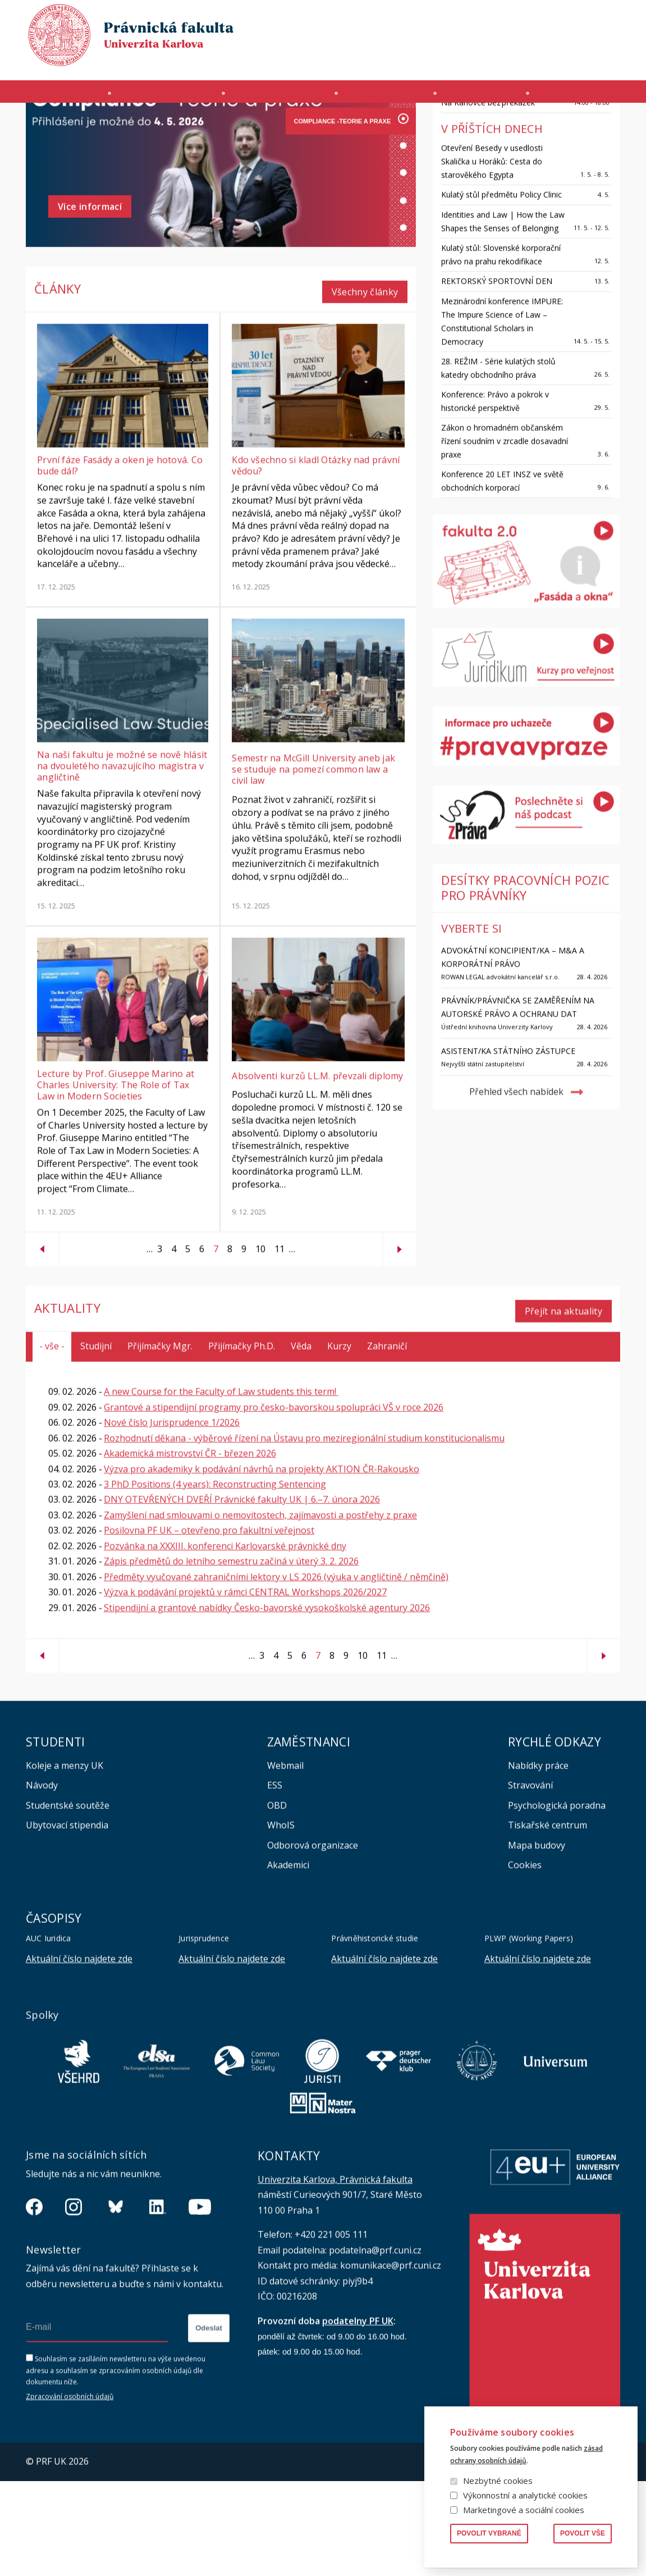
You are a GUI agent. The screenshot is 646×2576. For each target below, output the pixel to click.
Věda (481, 97)
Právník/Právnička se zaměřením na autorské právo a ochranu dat (517, 1108)
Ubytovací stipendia (67, 1920)
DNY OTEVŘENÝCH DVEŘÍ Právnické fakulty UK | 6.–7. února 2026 (242, 1594)
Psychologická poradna (557, 1900)
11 (277, 1349)
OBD (277, 1900)
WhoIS (281, 1920)
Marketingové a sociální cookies (523, 2509)
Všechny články (365, 392)
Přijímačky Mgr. (160, 1441)
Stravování (530, 1880)
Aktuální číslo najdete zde (79, 2054)
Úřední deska (491, 60)
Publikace (485, 19)
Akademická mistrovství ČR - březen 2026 (190, 1548)
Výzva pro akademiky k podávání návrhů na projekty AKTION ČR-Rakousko (261, 1564)
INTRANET (436, 60)
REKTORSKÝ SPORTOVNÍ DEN (496, 381)
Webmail (285, 1860)
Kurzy (385, 97)
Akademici (288, 1960)
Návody (42, 1880)
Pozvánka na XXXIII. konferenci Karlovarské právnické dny (225, 1641)
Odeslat (208, 2423)
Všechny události (565, 148)
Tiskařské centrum (547, 1920)
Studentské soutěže (67, 1900)
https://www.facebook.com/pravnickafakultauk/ (34, 2302)
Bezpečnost (599, 60)
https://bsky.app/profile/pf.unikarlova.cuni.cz (115, 2302)
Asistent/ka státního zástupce (508, 1151)
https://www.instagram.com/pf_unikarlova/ (73, 2302)
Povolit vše (582, 2533)
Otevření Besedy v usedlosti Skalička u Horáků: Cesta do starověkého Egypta (492, 262)
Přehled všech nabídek (516, 1193)
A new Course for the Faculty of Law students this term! (221, 1486)
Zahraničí (586, 97)
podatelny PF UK (357, 2416)
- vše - (52, 1441)
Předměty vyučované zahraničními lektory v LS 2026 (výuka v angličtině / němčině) (276, 1672)
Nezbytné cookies (498, 2480)
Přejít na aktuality (563, 1406)
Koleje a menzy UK (64, 1860)
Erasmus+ (545, 60)
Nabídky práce (538, 1860)
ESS (274, 1880)
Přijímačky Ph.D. (241, 1441)
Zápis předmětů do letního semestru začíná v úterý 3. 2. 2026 (231, 1656)
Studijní (96, 1441)
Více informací (90, 313)
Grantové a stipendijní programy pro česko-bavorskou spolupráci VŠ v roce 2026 (273, 1502)
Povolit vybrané (489, 2533)
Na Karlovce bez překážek (488, 203)
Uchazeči (166, 97)
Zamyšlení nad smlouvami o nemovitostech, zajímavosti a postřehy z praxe (260, 1610)
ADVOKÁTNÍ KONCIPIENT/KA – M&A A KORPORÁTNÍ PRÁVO (512, 1058)
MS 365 (325, 60)
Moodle (366, 60)
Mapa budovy (536, 1940)
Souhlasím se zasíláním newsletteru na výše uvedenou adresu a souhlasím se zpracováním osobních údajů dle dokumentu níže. (115, 2466)
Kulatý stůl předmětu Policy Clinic (501, 295)
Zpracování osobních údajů (69, 2491)
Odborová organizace (312, 1940)
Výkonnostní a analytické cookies (525, 2495)
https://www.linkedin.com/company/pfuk (157, 2302)
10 (258, 1349)
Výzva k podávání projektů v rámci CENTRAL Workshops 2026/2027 (245, 1687)
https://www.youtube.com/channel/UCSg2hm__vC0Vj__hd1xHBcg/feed (200, 2302)
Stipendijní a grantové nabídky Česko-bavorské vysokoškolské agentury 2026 (267, 1702)
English (611, 40)
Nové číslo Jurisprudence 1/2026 (172, 1517)
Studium (279, 97)
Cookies (525, 1960)
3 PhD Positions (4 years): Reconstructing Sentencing (215, 1579)
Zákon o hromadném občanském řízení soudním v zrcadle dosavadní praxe (504, 541)
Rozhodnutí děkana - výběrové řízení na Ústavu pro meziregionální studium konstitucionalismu (304, 1533)
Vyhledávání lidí (593, 19)
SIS (400, 60)
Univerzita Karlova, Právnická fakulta (335, 2274)
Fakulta (55, 97)
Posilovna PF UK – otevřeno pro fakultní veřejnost (209, 1625)
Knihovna (534, 19)
